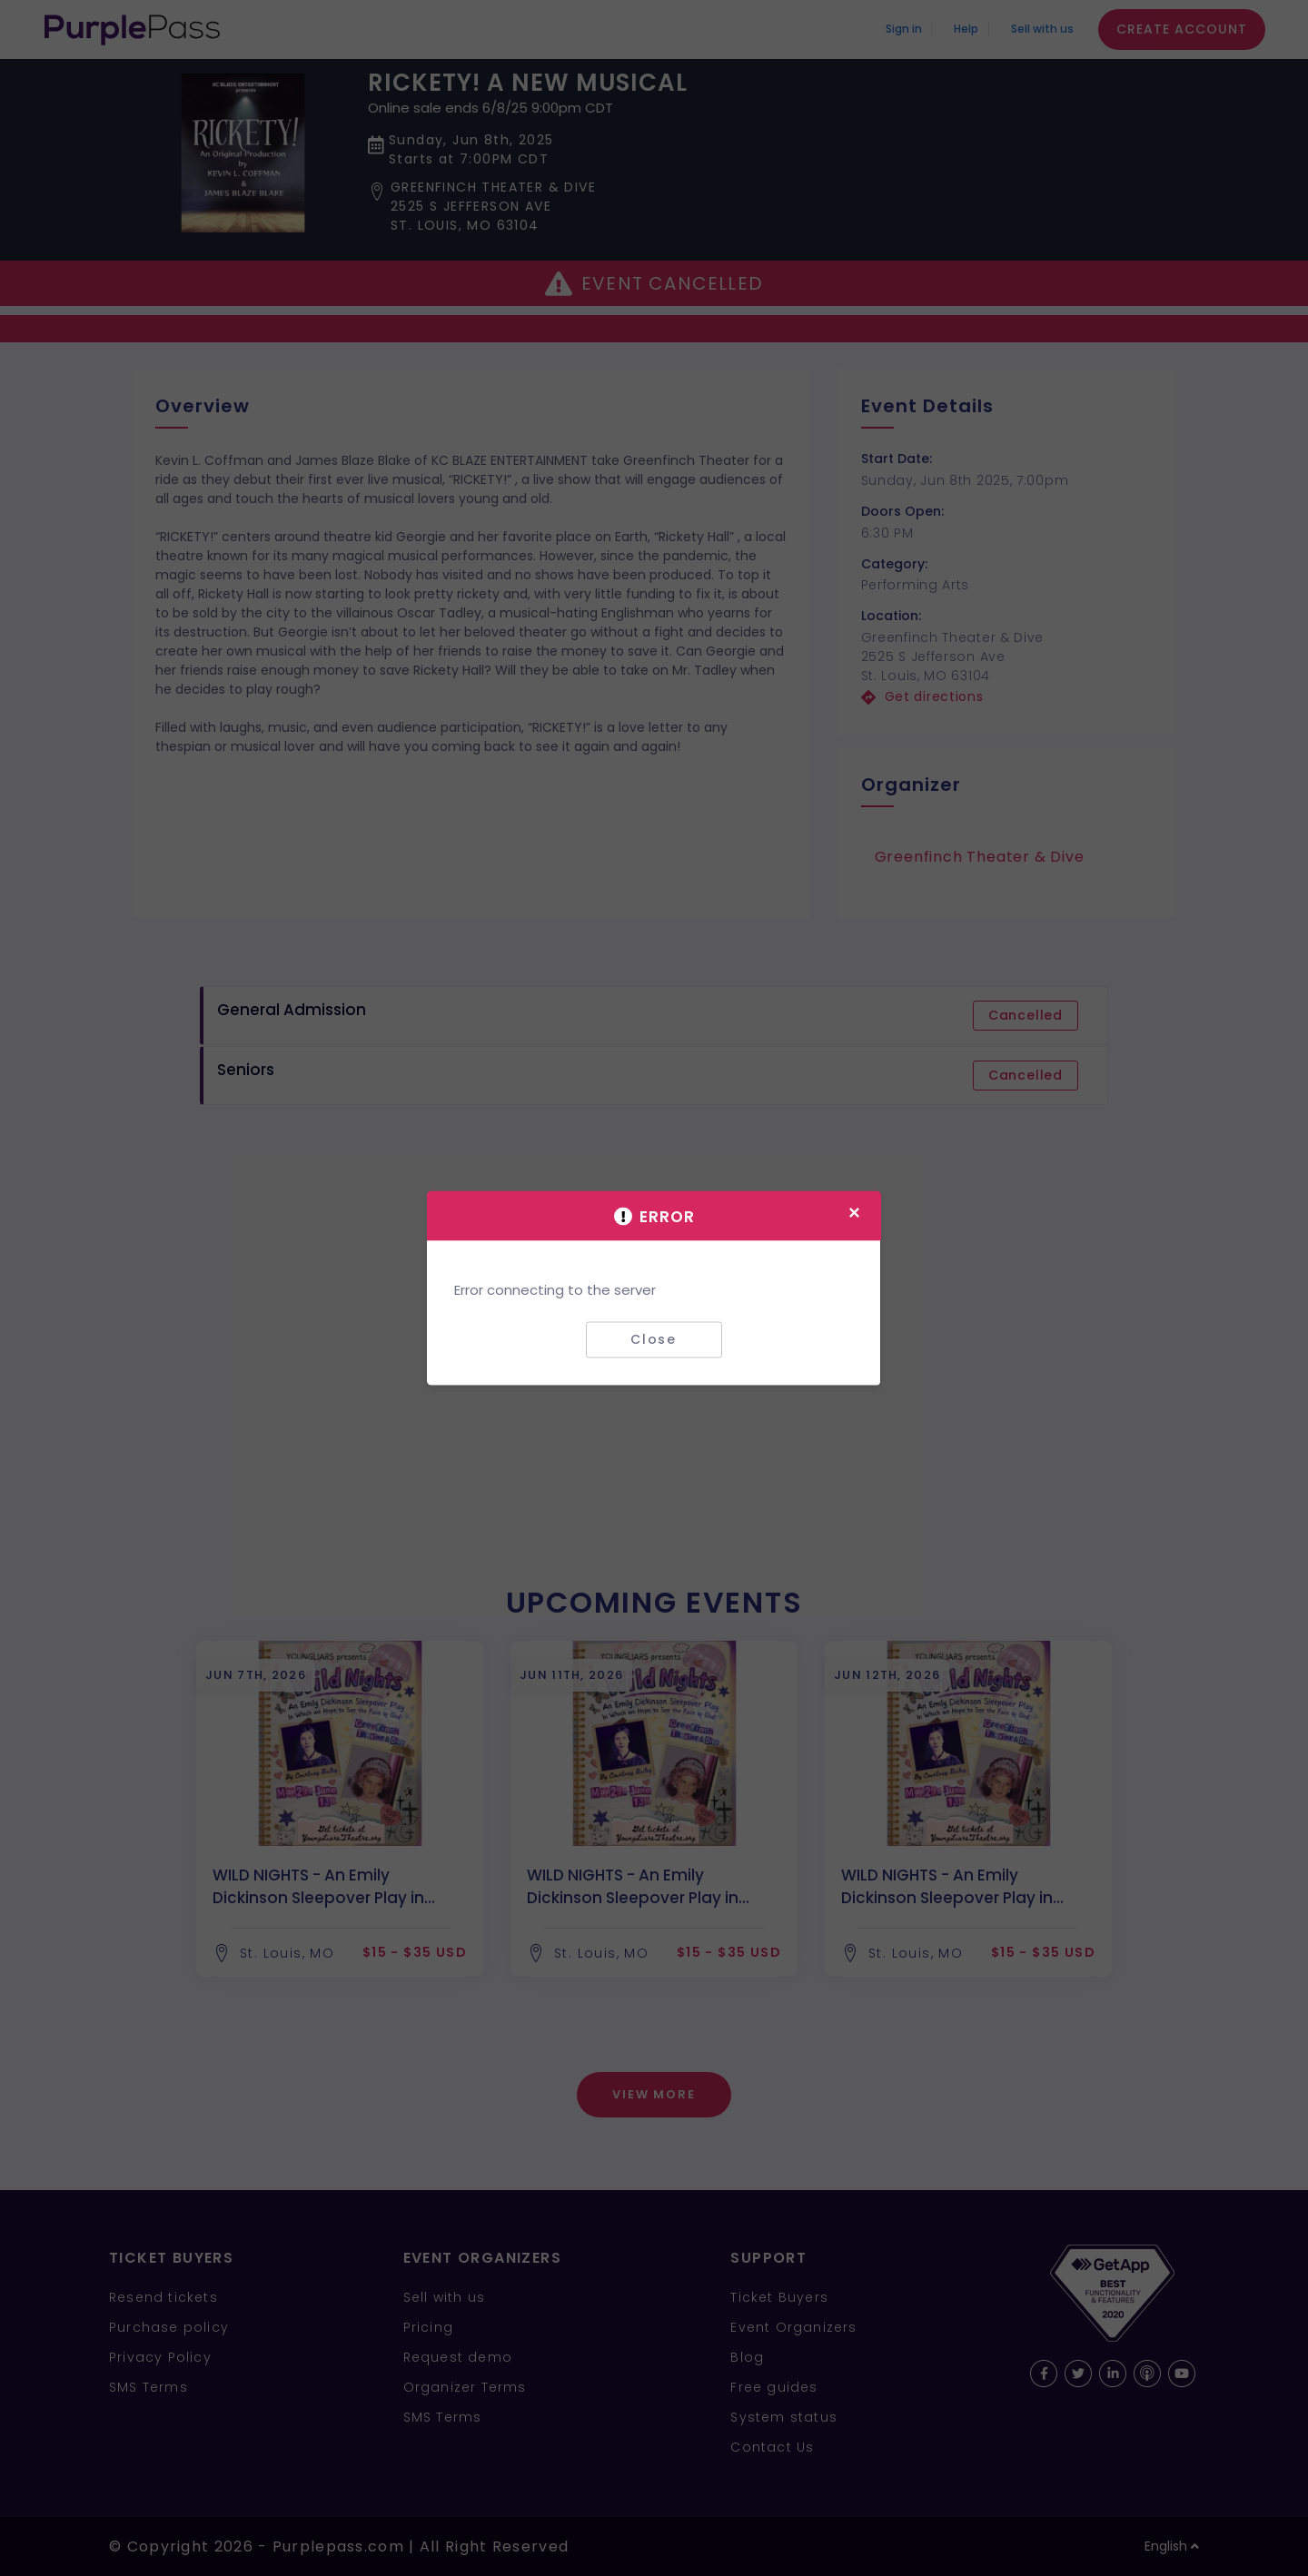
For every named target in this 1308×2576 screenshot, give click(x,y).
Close (653, 1339)
